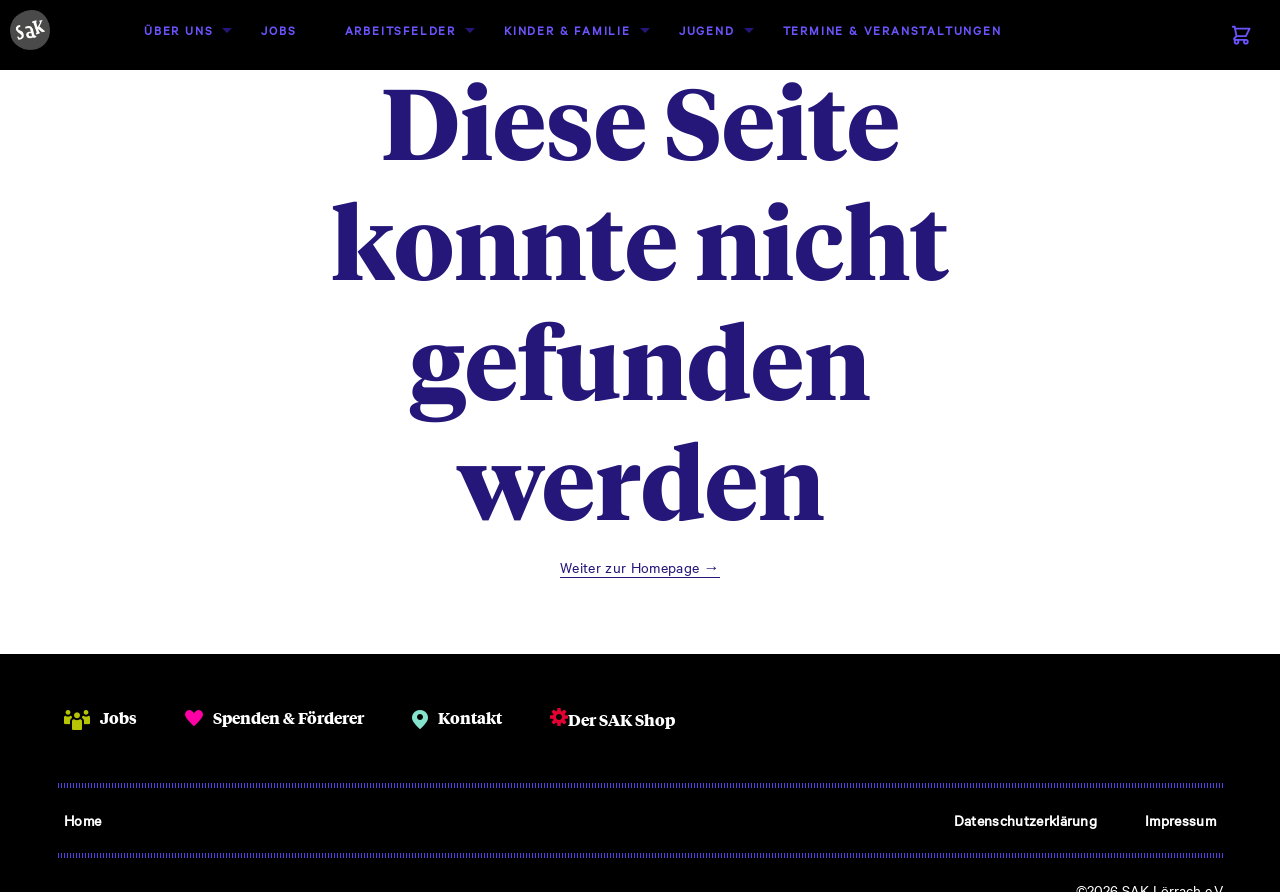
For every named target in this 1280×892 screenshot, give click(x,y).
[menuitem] (178, 30)
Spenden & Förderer (288, 717)
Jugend (707, 30)
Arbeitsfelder (400, 30)
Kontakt (470, 717)
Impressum (1180, 820)
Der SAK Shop (621, 719)
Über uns (178, 30)
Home (82, 820)
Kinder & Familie (567, 30)
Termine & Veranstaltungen (892, 30)
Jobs (278, 30)
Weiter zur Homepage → (640, 567)
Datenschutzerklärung (1025, 820)
